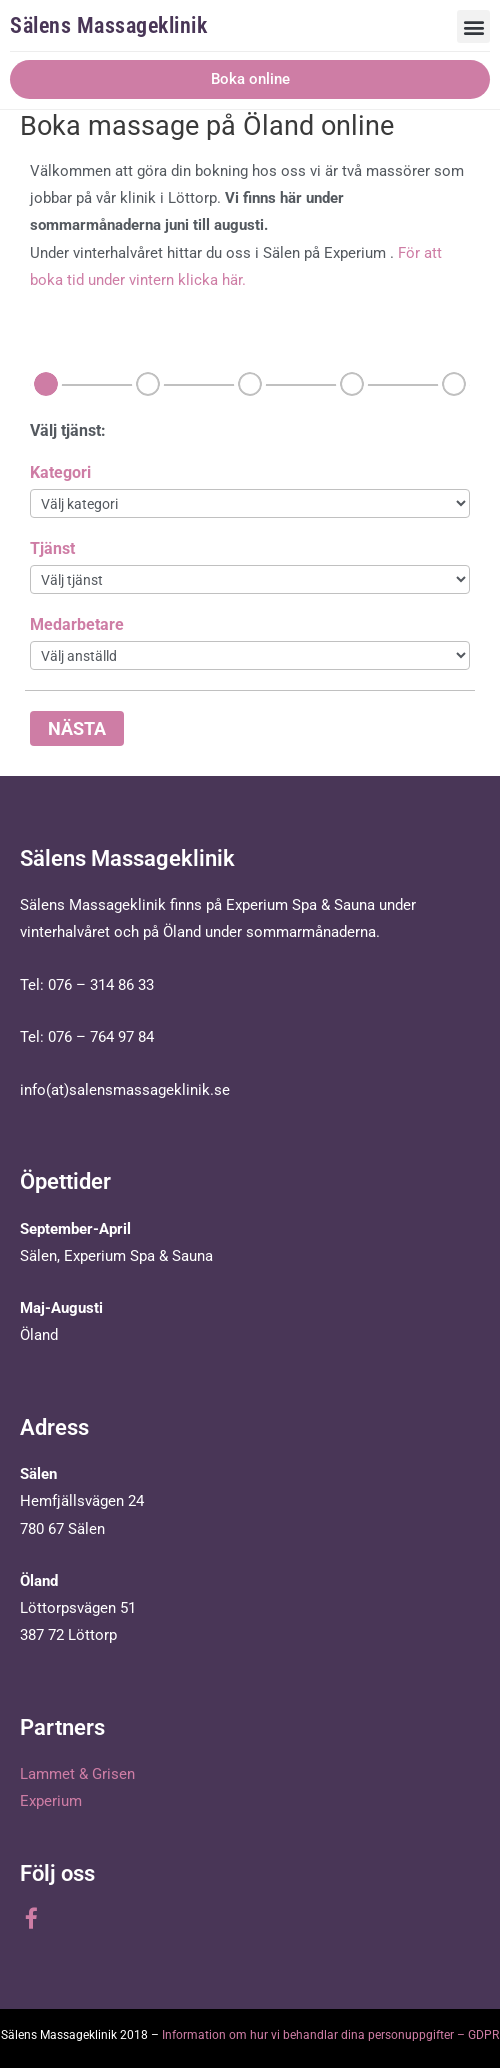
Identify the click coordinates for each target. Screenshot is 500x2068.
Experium (51, 1801)
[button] (473, 26)
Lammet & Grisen (77, 1774)
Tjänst (52, 548)
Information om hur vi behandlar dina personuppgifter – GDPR (330, 2035)
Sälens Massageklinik (108, 25)
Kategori (60, 472)
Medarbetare (77, 624)
